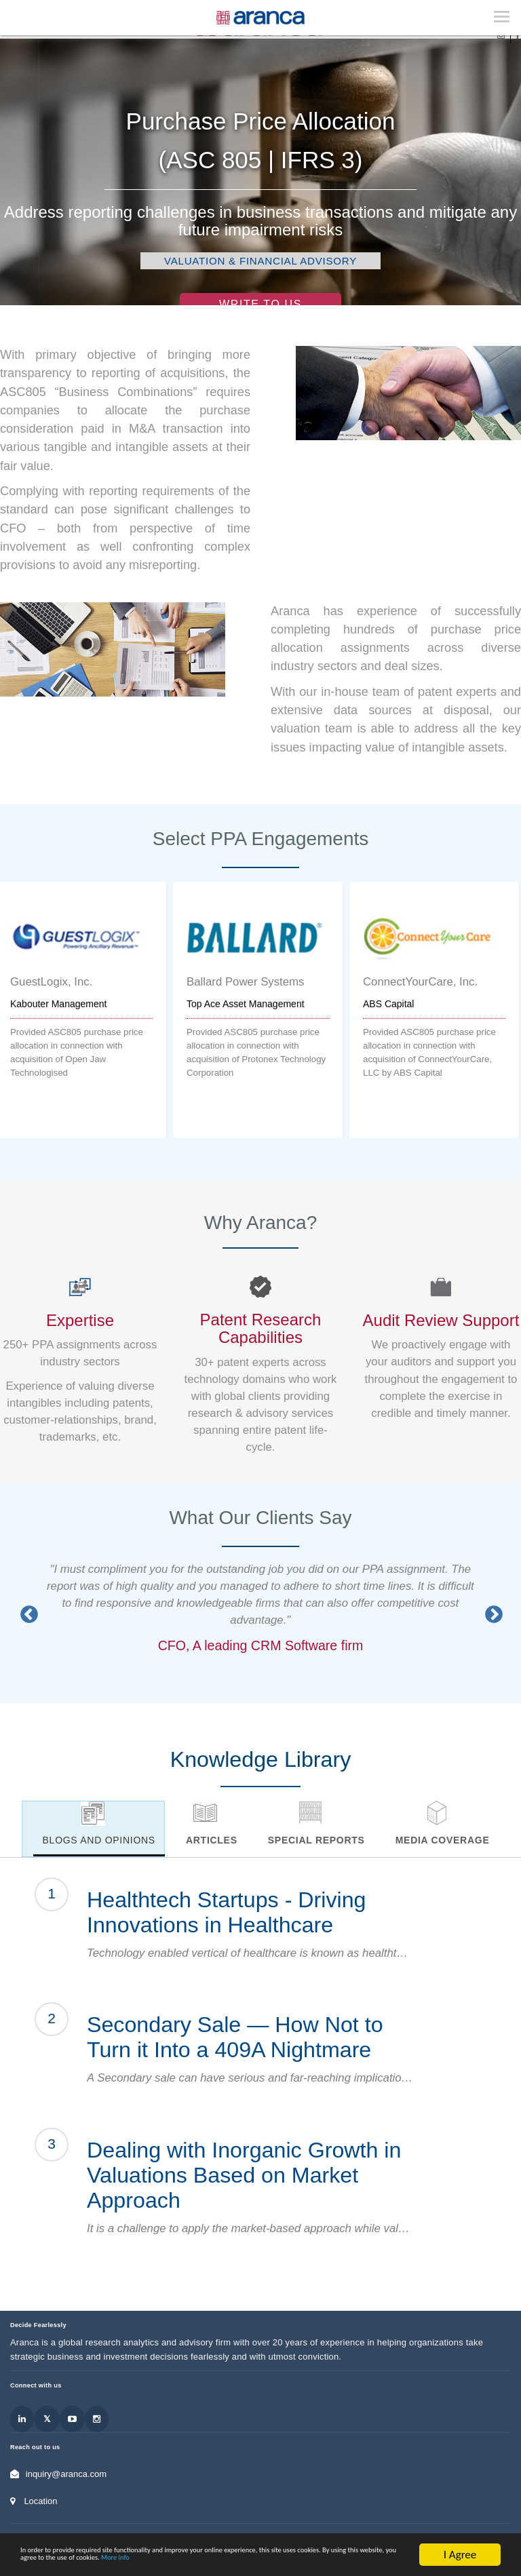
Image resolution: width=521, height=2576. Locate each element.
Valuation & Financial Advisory (260, 261)
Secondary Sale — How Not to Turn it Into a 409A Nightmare (235, 2037)
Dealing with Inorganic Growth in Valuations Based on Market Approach (244, 2175)
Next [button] (490, 1611)
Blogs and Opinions (99, 1840)
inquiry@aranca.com (66, 2474)
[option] (258, 1010)
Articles (211, 1840)
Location (40, 2501)
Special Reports (316, 1840)
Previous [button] (26, 1611)
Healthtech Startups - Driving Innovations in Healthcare (226, 1912)
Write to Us (260, 304)
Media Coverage (442, 1840)
